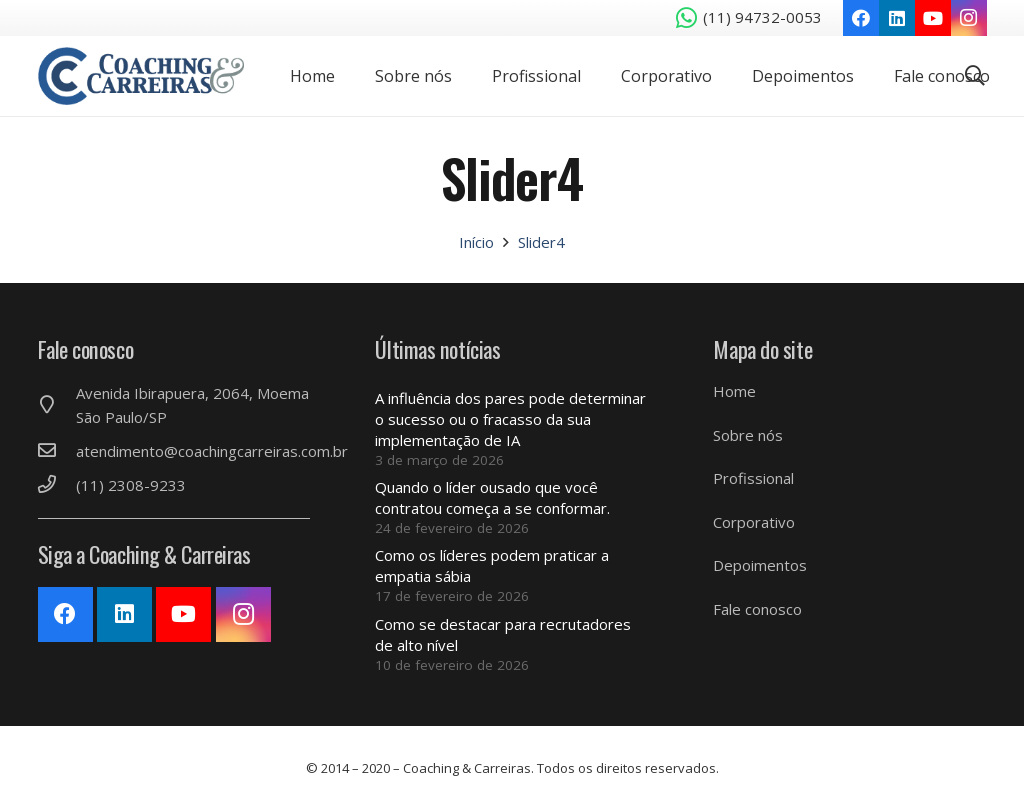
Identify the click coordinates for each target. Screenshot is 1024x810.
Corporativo (754, 522)
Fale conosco (757, 609)
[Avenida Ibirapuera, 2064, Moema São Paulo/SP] (57, 405)
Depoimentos (760, 565)
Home (734, 391)
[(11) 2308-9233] (57, 485)
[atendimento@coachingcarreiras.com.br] (57, 451)
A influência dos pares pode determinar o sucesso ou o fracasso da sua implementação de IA (510, 419)
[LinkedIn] (897, 18)
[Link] (145, 76)
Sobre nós (748, 435)
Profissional (753, 478)
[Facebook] (861, 18)
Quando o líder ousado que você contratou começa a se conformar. (492, 497)
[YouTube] (933, 18)
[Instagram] (969, 18)
